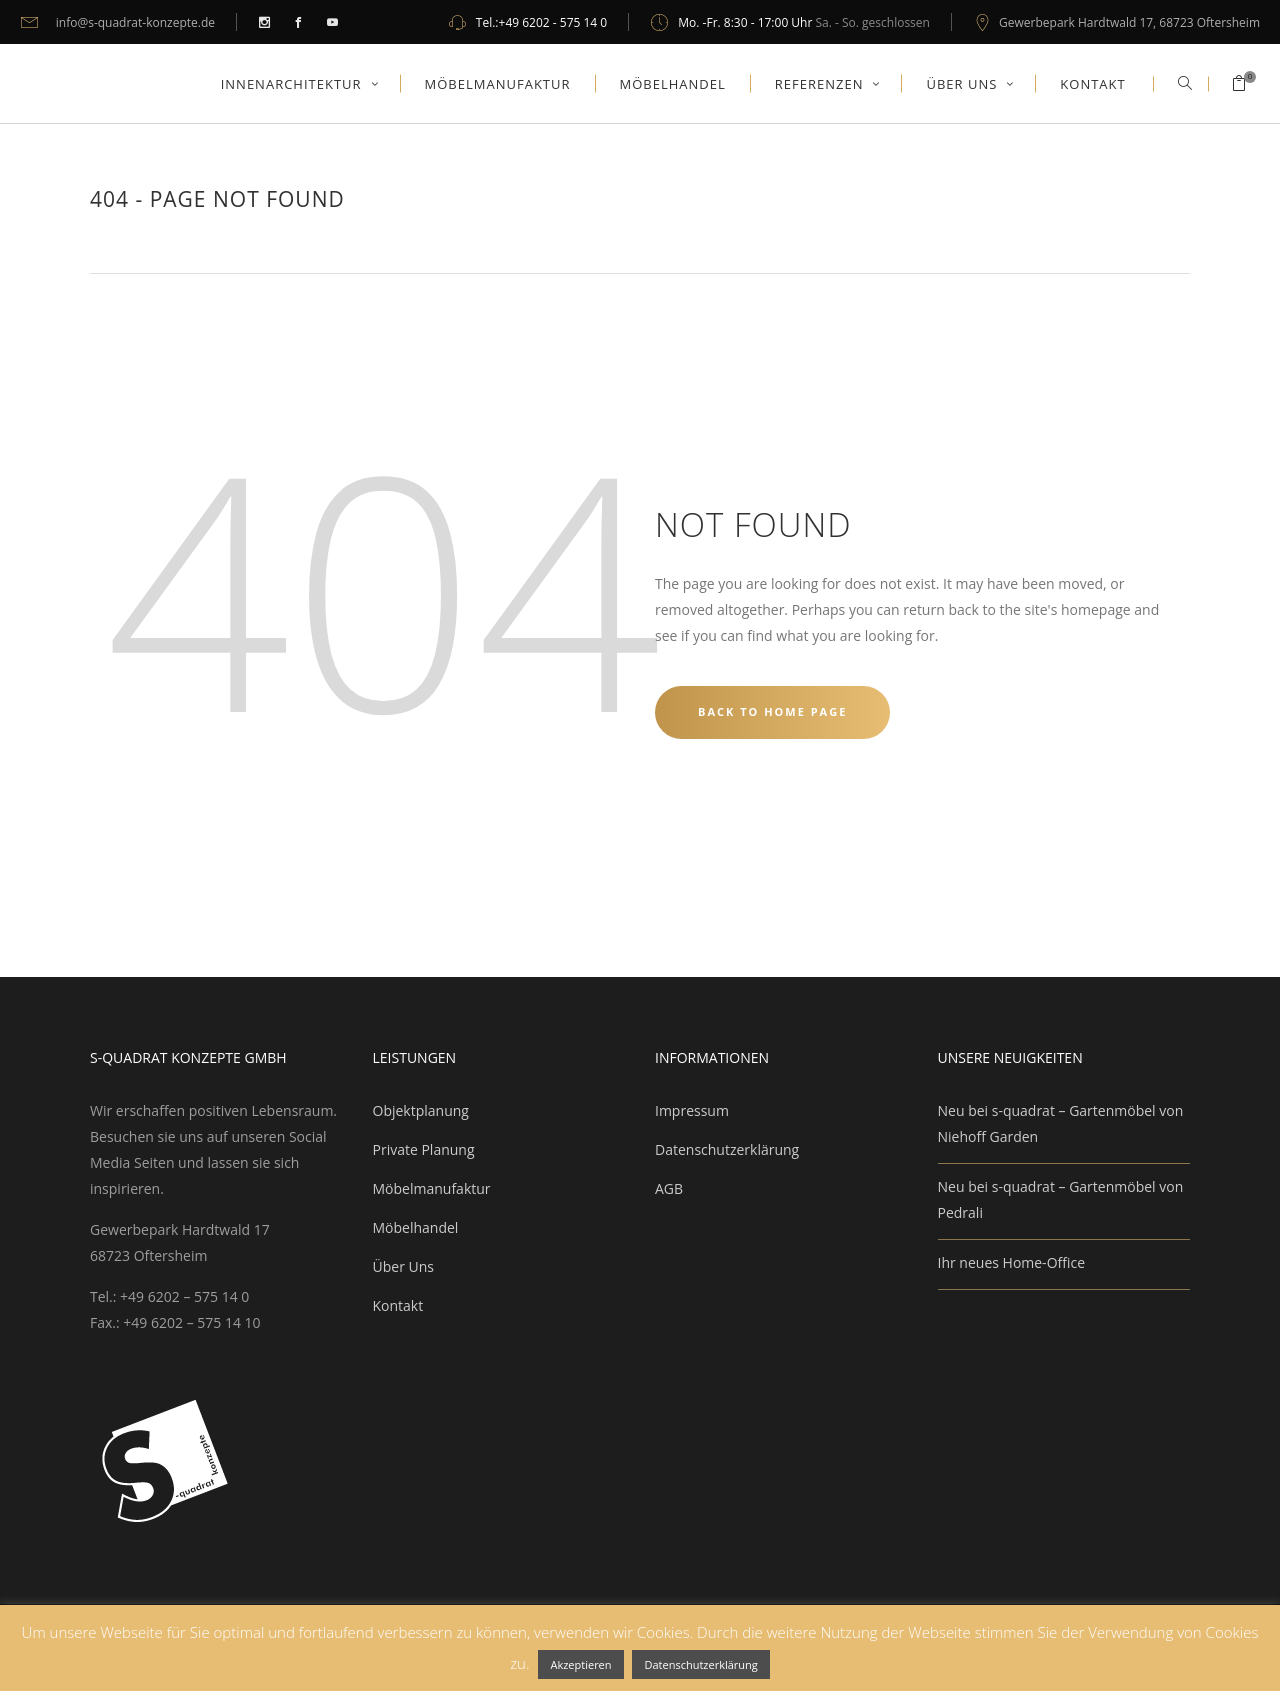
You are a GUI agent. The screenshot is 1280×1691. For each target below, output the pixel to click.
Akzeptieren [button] (580, 1664)
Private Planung (424, 1149)
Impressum (692, 1110)
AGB (669, 1188)
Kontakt (398, 1305)
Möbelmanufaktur (432, 1188)
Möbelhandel (416, 1227)
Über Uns (403, 1266)
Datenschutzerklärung (727, 1149)
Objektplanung (421, 1110)
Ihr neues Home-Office (1012, 1262)
